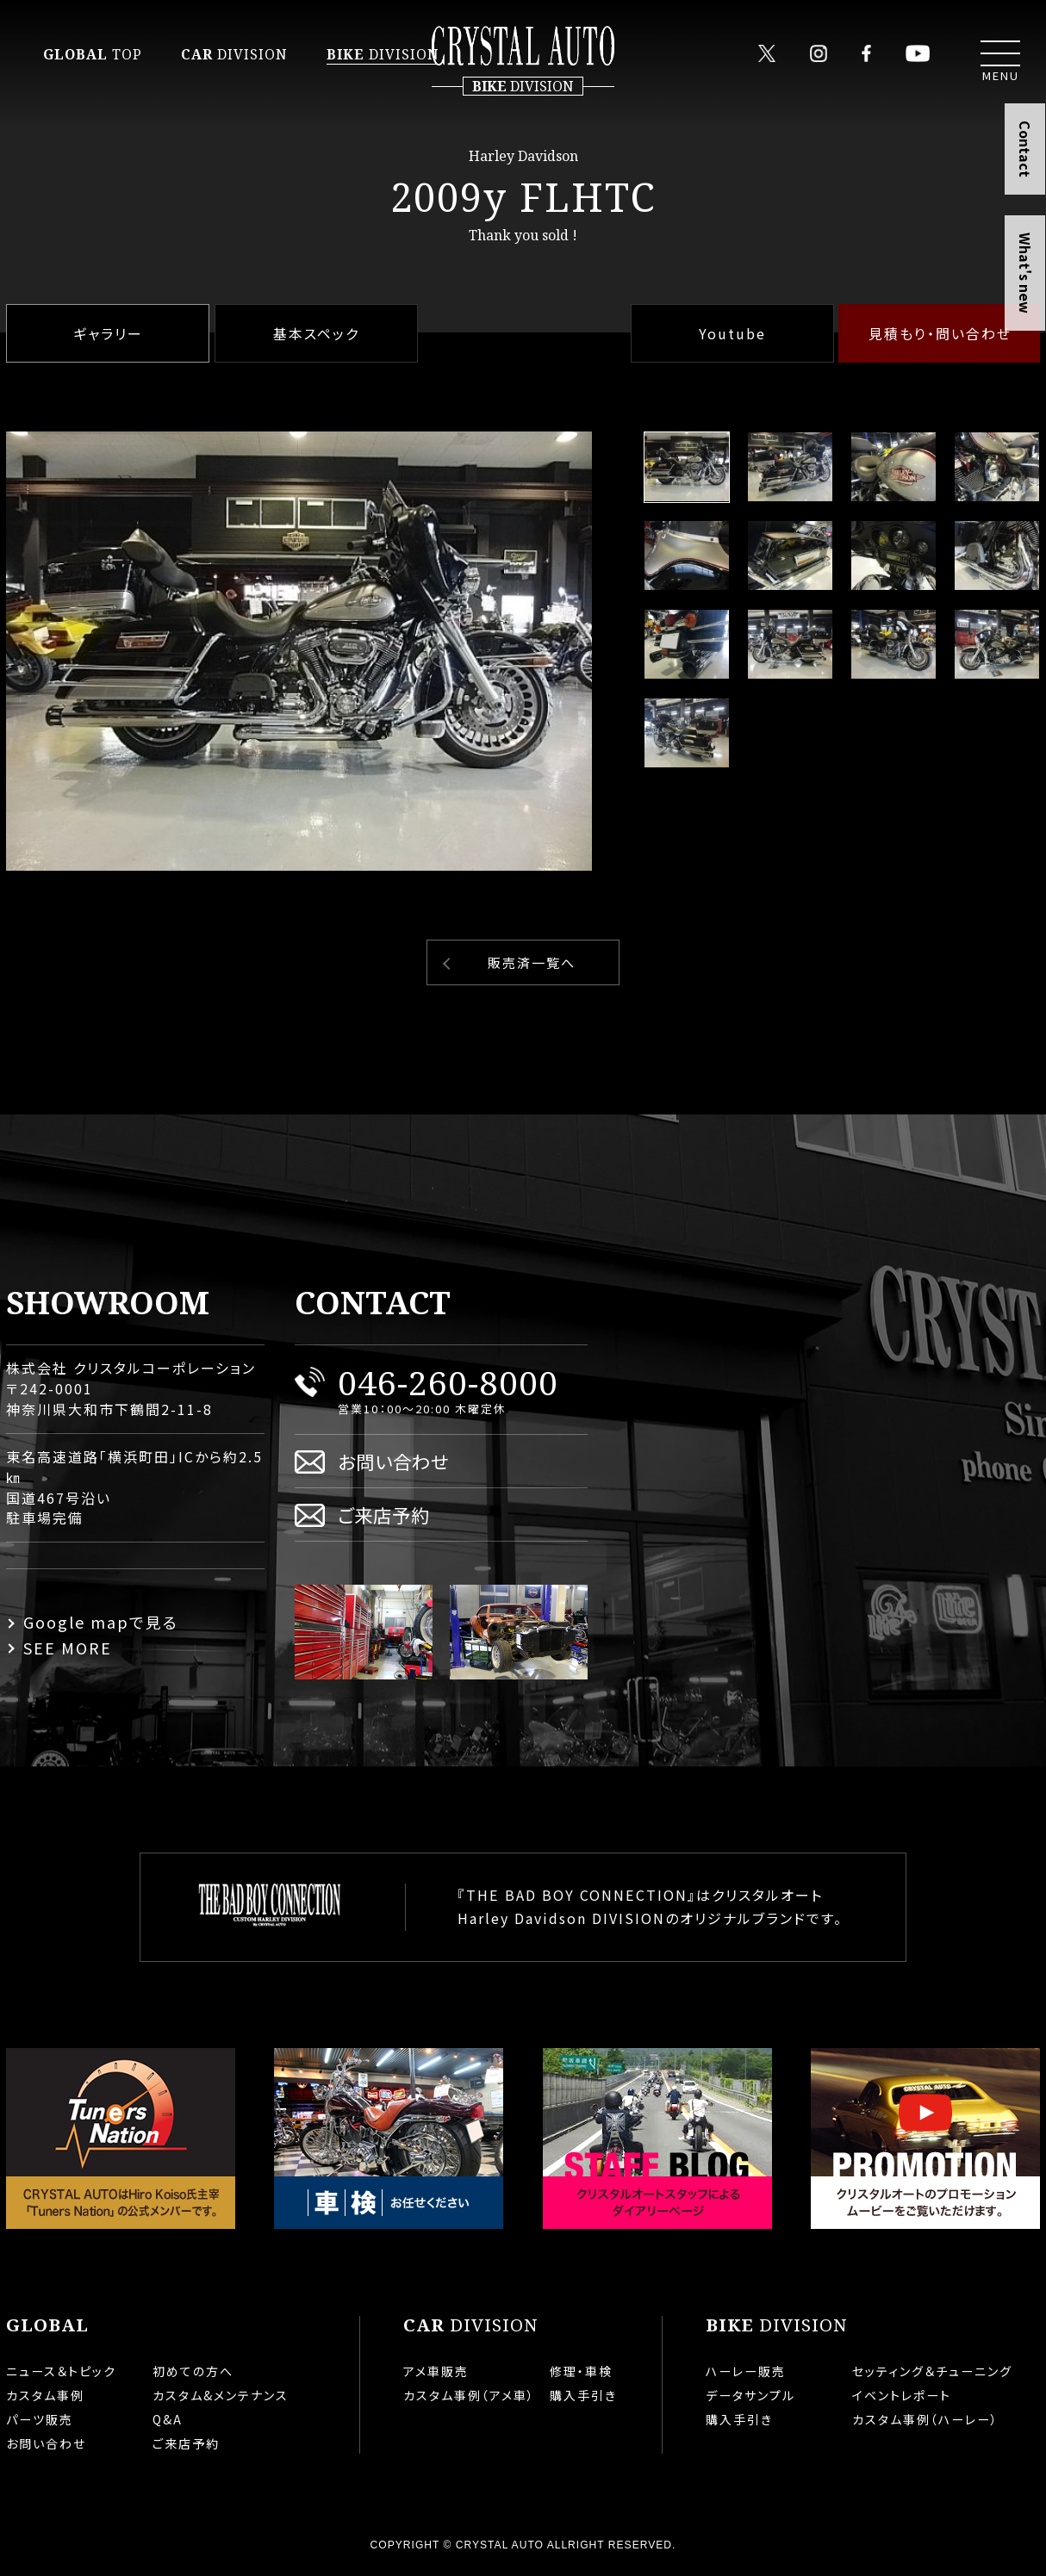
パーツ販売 (39, 2419)
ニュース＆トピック (61, 2371)
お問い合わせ (393, 1461)
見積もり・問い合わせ (940, 333)
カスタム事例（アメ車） (469, 2395)
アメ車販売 (436, 2371)
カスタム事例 (45, 2395)
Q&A (168, 2419)
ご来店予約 (384, 1514)
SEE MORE (67, 1647)
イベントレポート (901, 2395)
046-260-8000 (448, 1382)
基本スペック (316, 333)
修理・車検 (581, 2371)
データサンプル (750, 2395)
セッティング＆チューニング (932, 2371)
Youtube (732, 333)
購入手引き (583, 2395)
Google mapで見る (100, 1622)
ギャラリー (108, 333)
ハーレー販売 (746, 2371)
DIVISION (234, 54)
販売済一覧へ (532, 962)
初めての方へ (193, 2371)
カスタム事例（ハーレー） (925, 2419)
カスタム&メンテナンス (221, 2395)
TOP (92, 54)
